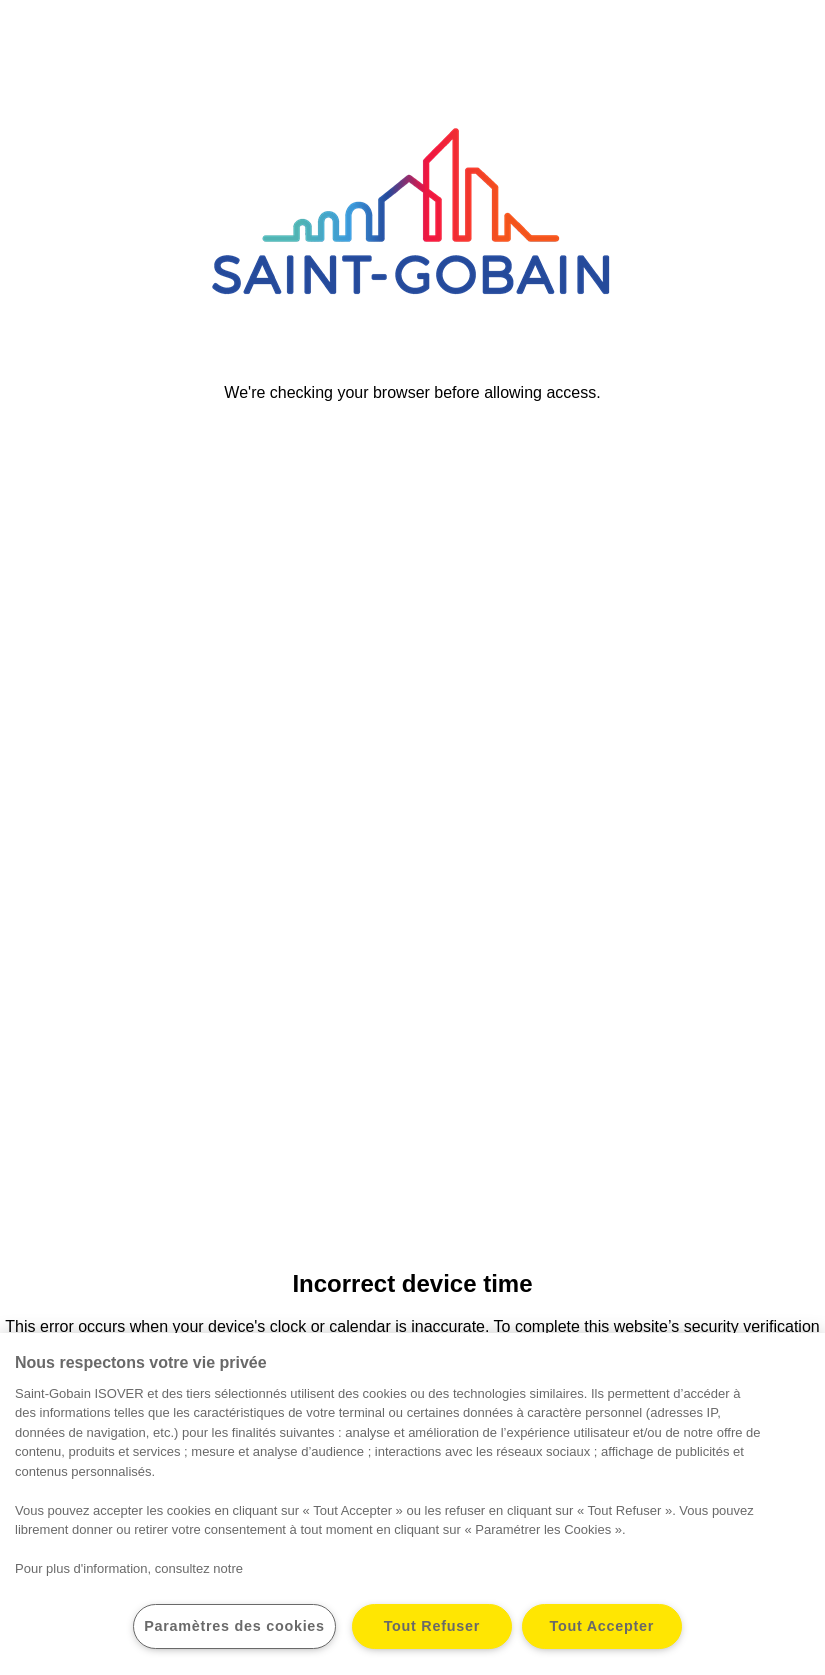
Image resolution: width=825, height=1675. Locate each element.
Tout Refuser (432, 1626)
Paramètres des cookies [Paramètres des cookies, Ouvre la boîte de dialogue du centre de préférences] (234, 1626)
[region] (412, 1504)
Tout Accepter (602, 1626)
